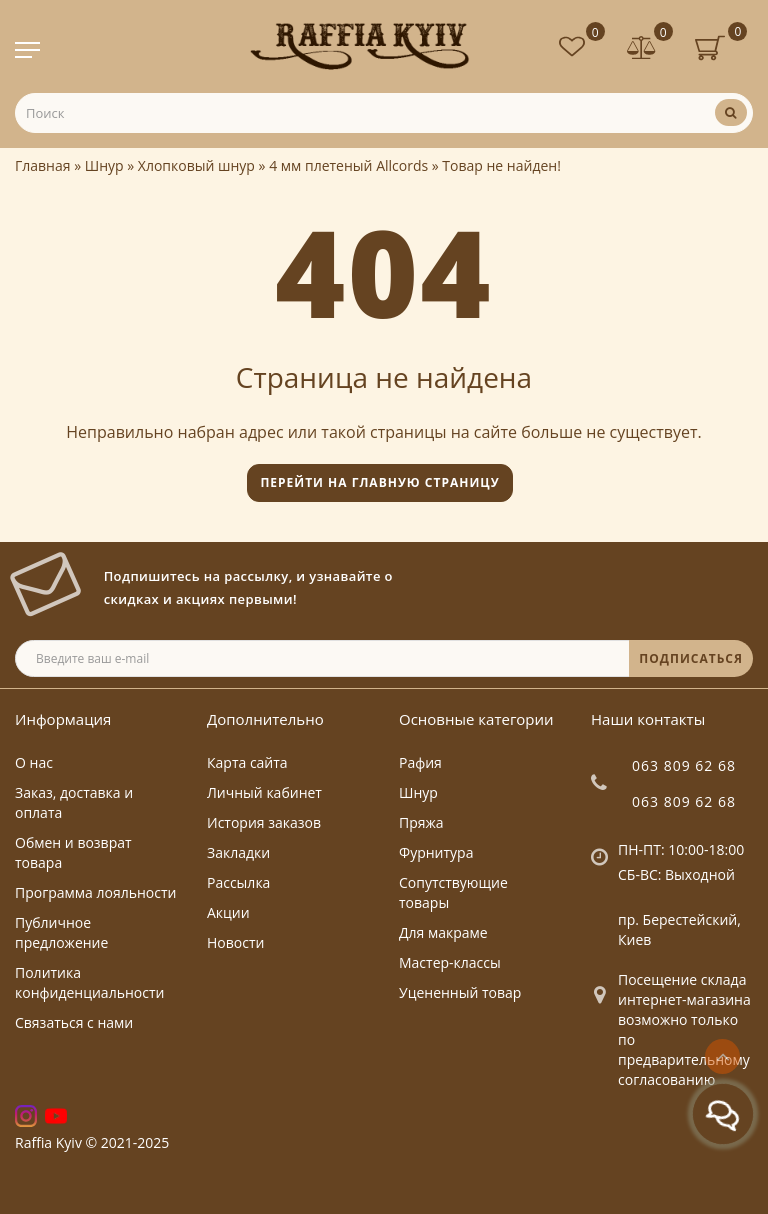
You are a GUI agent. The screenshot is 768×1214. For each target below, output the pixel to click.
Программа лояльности (95, 892)
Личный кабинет (264, 792)
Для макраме (443, 932)
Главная (43, 165)
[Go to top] (722, 1056)
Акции (228, 912)
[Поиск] (731, 112)
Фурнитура (436, 852)
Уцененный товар (460, 992)
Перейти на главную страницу (379, 482)
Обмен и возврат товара (73, 852)
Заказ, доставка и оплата (74, 802)
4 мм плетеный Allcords (348, 165)
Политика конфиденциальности (89, 982)
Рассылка (238, 882)
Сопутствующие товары (453, 892)
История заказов (264, 822)
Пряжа (421, 822)
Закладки (238, 852)
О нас (34, 762)
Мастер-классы (450, 962)
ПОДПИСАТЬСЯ (691, 658)
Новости (235, 942)
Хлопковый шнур (196, 165)
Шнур (104, 165)
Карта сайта (247, 762)
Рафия (420, 762)
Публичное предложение (61, 932)
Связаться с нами (74, 1022)
